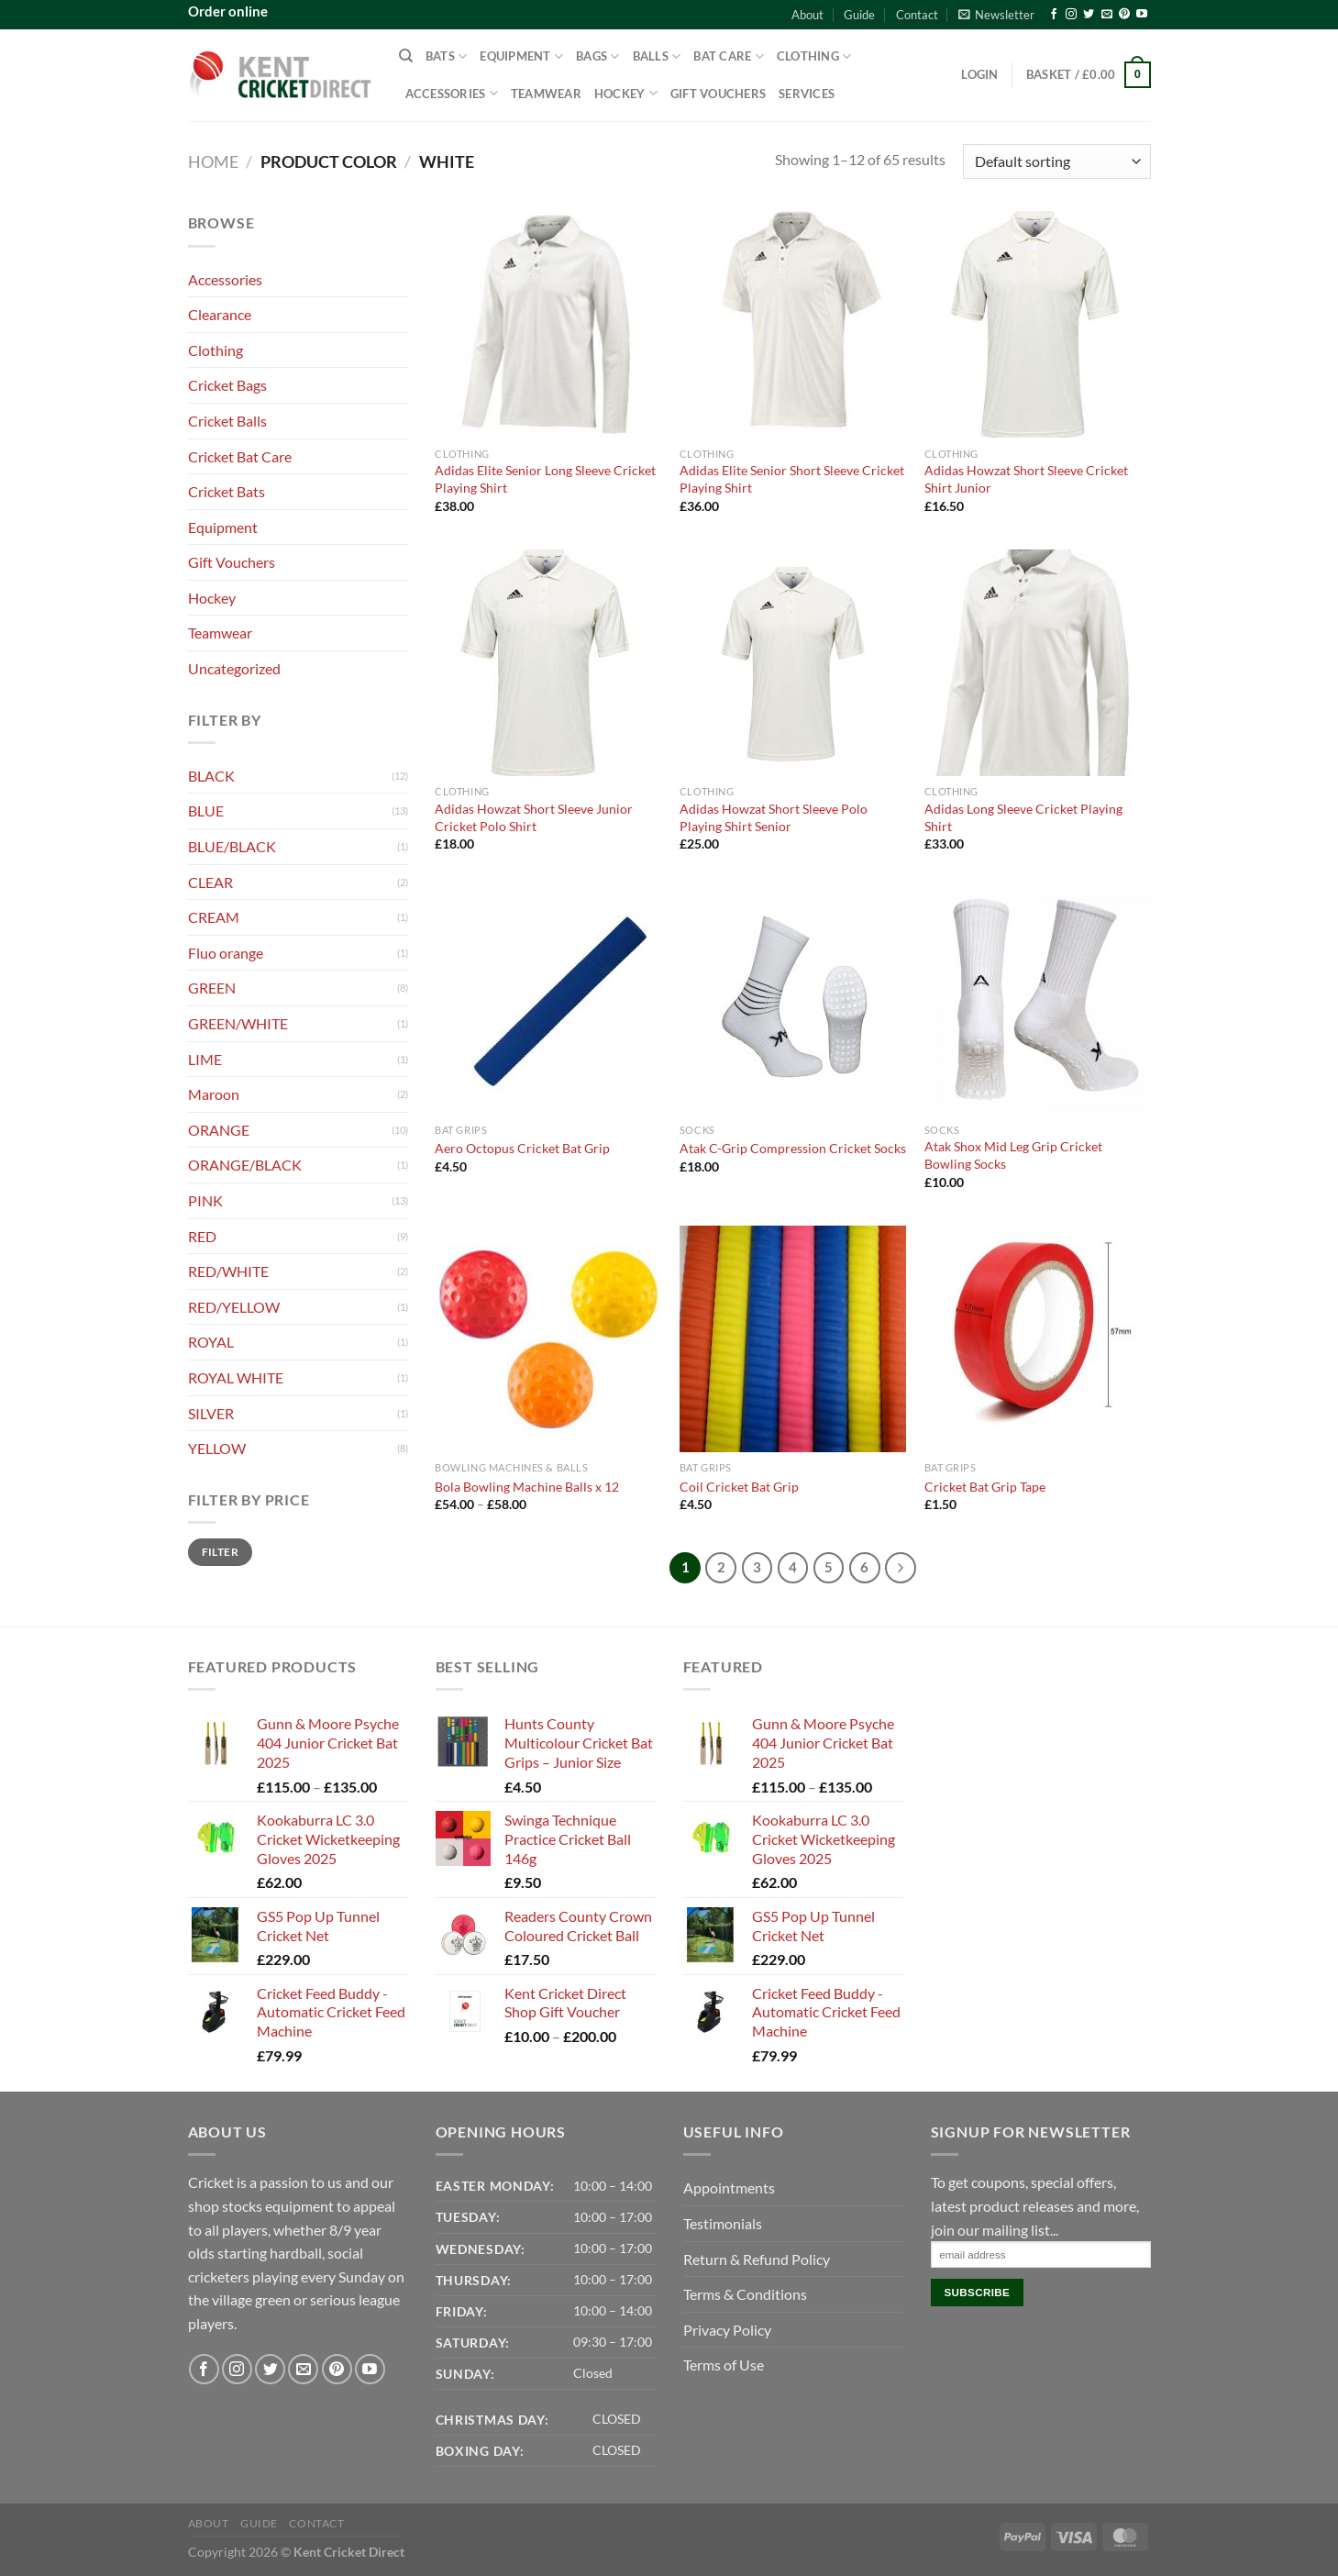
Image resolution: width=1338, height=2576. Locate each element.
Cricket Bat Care (240, 456)
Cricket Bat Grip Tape (984, 1486)
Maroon (213, 1094)
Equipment (521, 56)
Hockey (626, 93)
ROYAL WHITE (235, 1377)
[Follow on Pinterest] (1124, 14)
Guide (859, 14)
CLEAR (210, 882)
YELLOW (217, 1448)
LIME (205, 1059)
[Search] (406, 56)
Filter (220, 1552)
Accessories (451, 93)
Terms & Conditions (745, 2294)
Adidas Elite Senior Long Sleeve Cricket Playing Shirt (545, 478)
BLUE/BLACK (232, 846)
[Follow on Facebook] (1053, 14)
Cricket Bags (227, 385)
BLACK (211, 775)
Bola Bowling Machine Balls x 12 (527, 1486)
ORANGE (218, 1129)
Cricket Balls (227, 420)
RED (202, 1236)
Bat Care (728, 56)
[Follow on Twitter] (1088, 14)
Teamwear (546, 93)
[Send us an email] (1106, 14)
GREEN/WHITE (238, 1023)
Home (213, 161)
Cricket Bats (226, 491)
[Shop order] (1056, 162)
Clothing (814, 56)
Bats (446, 56)
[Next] (900, 1567)
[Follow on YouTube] (1141, 14)
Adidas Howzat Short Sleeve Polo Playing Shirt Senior (774, 817)
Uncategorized (234, 668)
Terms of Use (723, 2364)
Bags (597, 56)
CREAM (213, 917)
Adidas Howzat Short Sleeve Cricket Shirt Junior (1026, 478)
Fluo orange (225, 952)
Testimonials (722, 2223)
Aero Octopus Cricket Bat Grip (522, 1148)
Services (807, 93)
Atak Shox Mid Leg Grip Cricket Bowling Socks (1013, 1154)
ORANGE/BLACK (245, 1164)
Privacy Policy (727, 2329)
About (807, 14)
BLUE (206, 810)
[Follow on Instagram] (1071, 14)
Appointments (729, 2187)
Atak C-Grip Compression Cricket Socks (793, 1148)
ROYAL (211, 1341)
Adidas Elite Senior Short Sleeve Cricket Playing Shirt (792, 478)
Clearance (219, 314)
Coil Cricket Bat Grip (739, 1486)
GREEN (212, 987)
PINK (205, 1200)
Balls (657, 56)
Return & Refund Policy (756, 2259)
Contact (917, 14)
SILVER (211, 1413)
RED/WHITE (228, 1271)
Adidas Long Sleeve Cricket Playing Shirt (1023, 817)
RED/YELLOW (234, 1307)
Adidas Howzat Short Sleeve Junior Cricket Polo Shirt (534, 817)
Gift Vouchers (718, 93)
